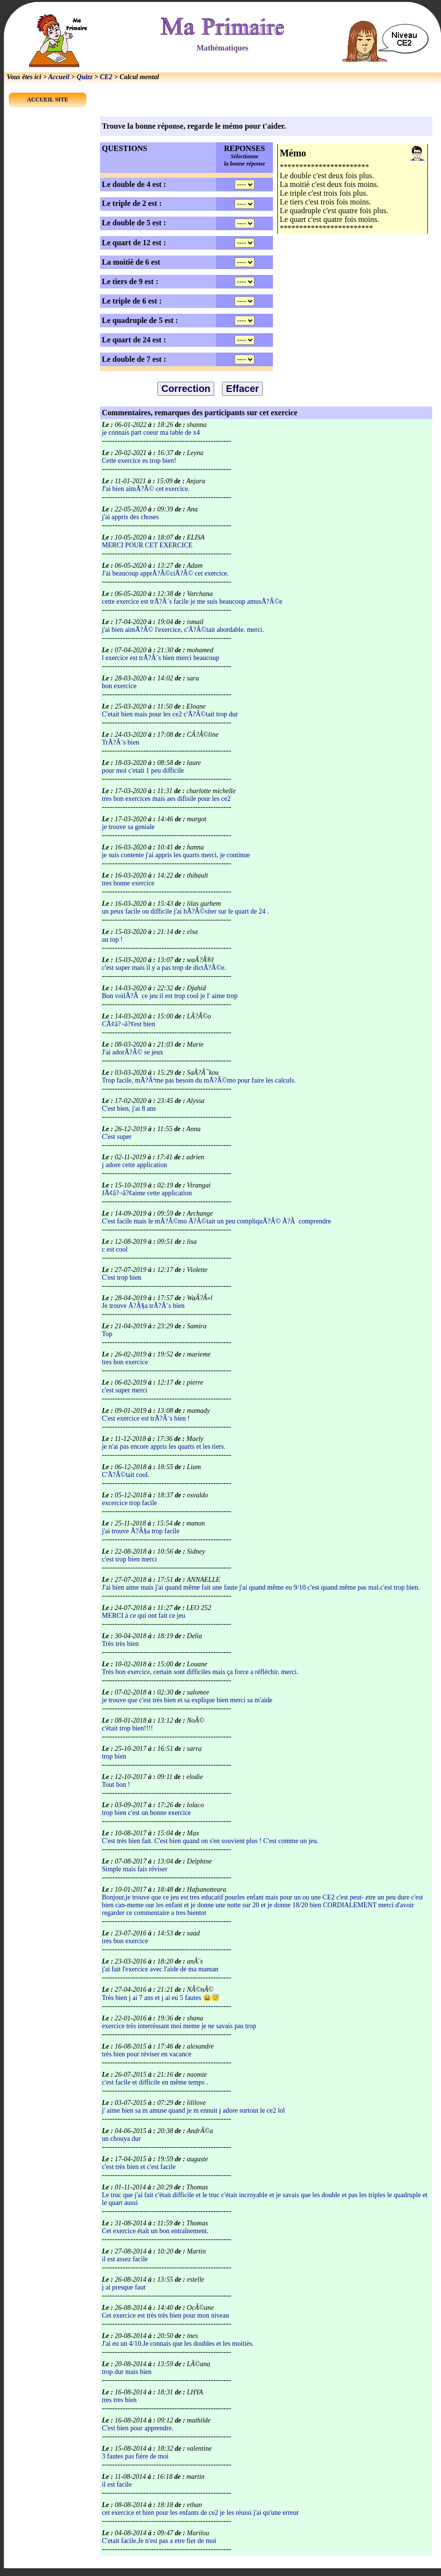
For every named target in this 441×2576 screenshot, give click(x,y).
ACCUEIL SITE (47, 99)
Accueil (58, 77)
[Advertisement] (352, 312)
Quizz (85, 77)
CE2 (106, 77)
